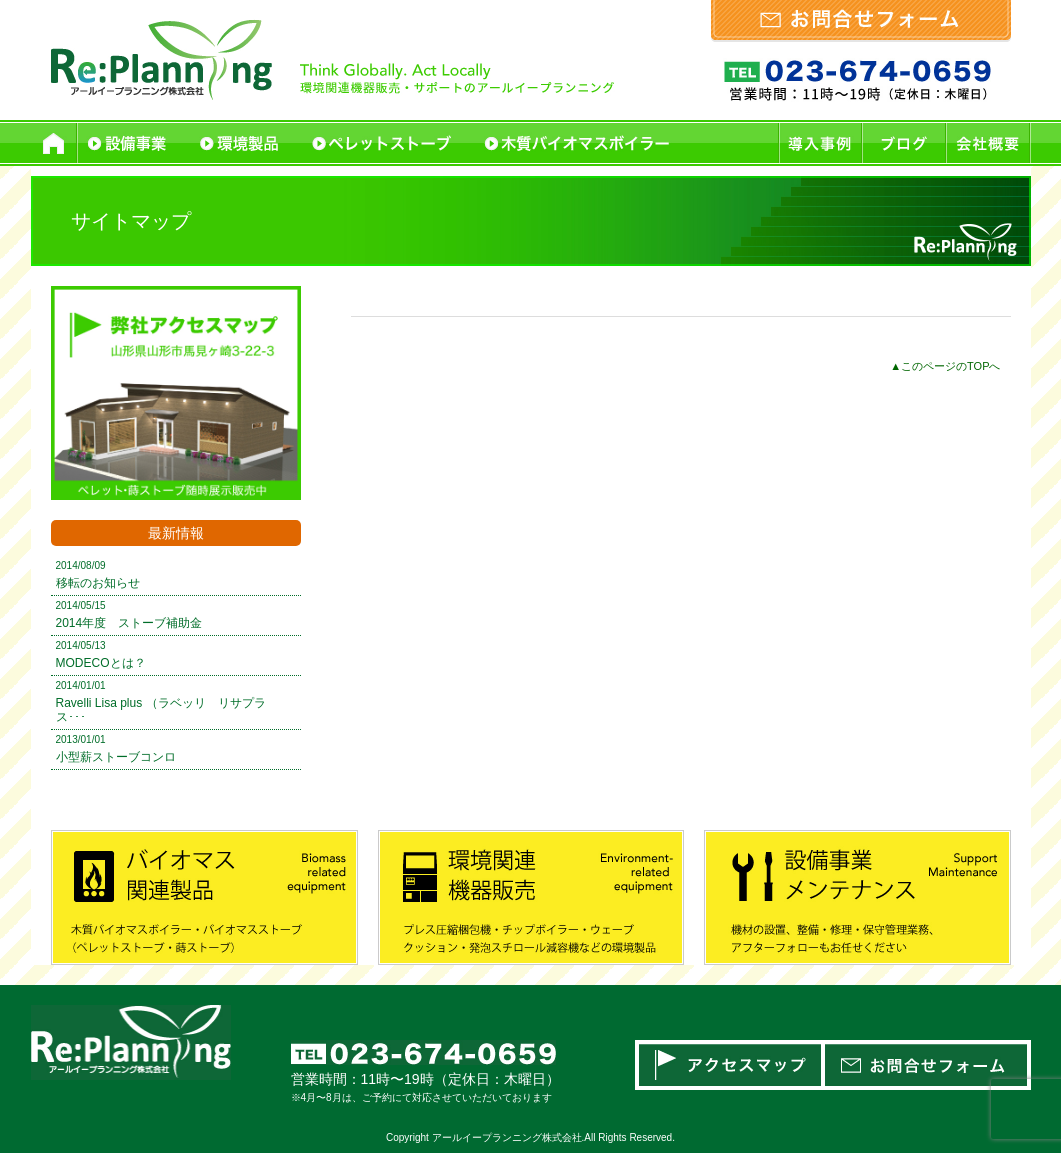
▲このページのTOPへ (945, 366)
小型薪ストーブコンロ (116, 757)
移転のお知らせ (98, 583)
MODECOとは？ (101, 663)
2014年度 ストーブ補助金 (129, 623)
